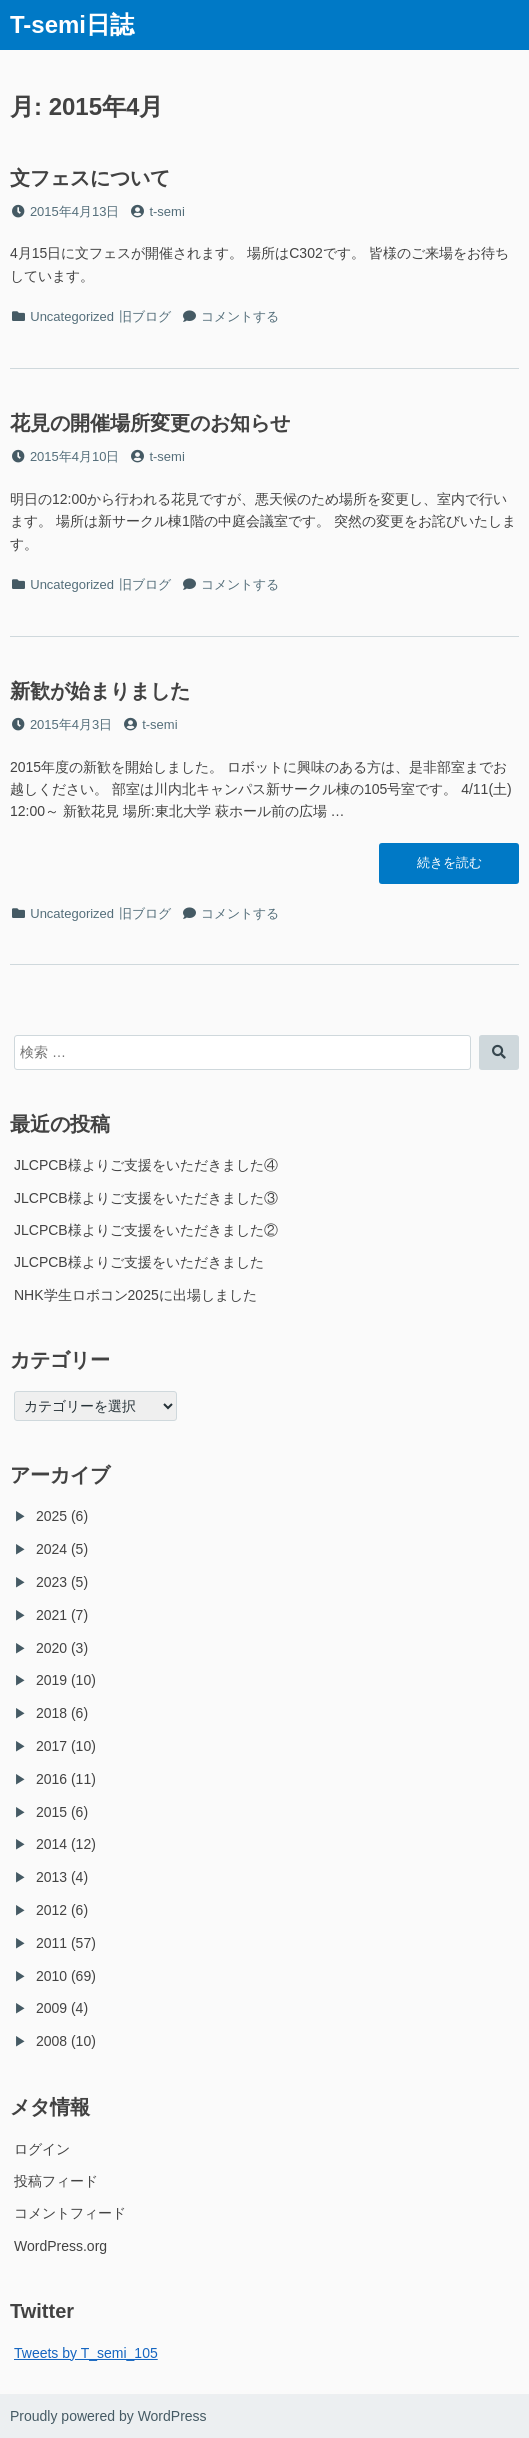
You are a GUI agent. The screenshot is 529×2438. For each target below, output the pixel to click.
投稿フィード (56, 2181)
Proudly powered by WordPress (108, 2416)
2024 (51, 1549)
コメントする (240, 316)
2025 (51, 1516)
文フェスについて (90, 178)
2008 (51, 2041)
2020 (51, 1648)
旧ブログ (145, 316)
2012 (51, 1910)
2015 (51, 1812)
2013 (51, 1877)
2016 (51, 1779)
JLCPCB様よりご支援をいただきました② (146, 1230)
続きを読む (449, 868)
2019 (51, 1680)
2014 (51, 1844)
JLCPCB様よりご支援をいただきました (139, 1262)
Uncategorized (72, 316)
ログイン (42, 2149)
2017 (51, 1746)
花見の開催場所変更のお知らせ (150, 423)
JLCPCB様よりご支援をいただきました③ (146, 1198)
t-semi (166, 211)
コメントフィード (70, 2213)
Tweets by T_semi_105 (86, 2353)
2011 (51, 1943)
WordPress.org (60, 2246)
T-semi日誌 (72, 24)
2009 (51, 2008)
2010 (51, 1976)
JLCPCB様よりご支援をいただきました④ (146, 1165)
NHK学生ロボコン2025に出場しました (135, 1295)
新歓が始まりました (100, 691)
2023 (51, 1582)
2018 (51, 1713)
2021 (51, 1615)
